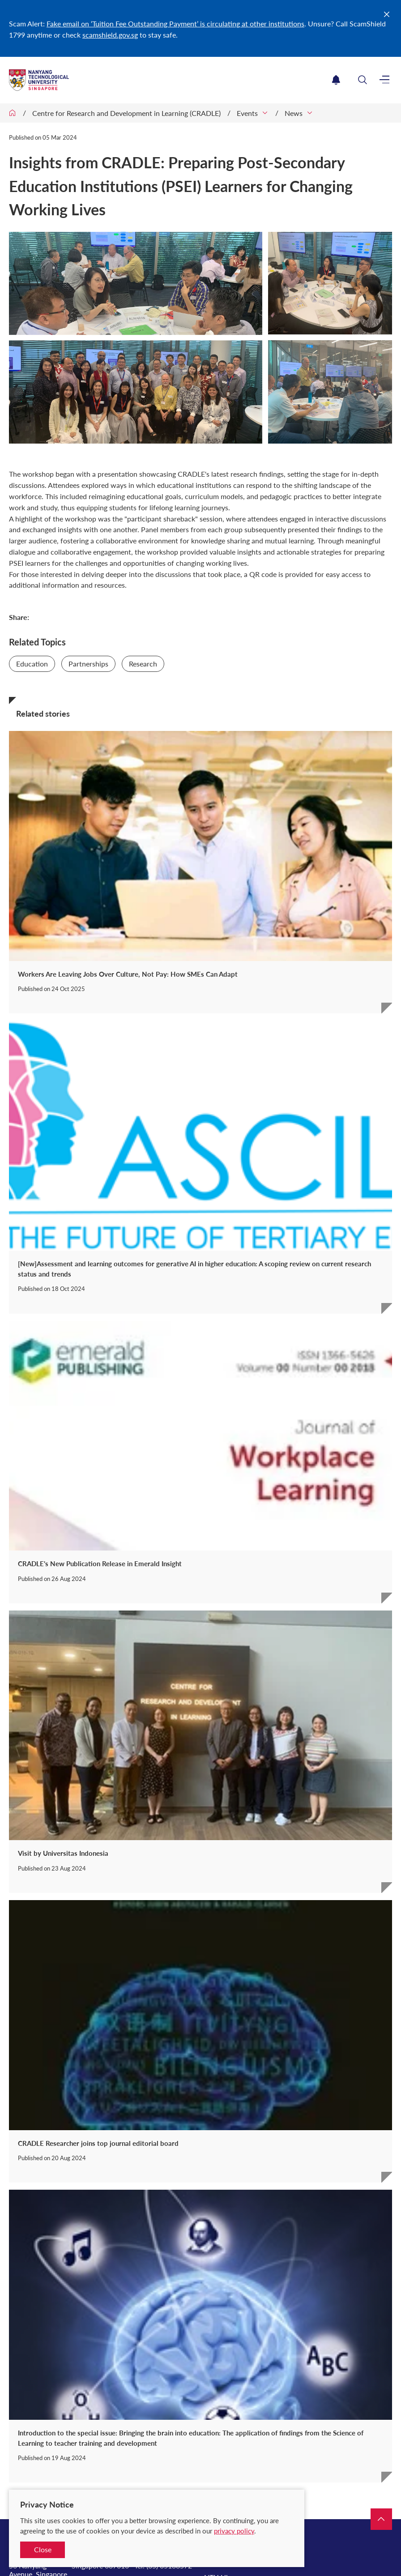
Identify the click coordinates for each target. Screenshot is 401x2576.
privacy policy (234, 2531)
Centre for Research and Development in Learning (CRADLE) (126, 113)
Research (143, 663)
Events (247, 113)
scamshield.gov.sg (110, 34)
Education (32, 663)
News (294, 113)
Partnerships (88, 663)
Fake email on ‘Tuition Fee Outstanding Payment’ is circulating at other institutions (175, 23)
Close (42, 2549)
